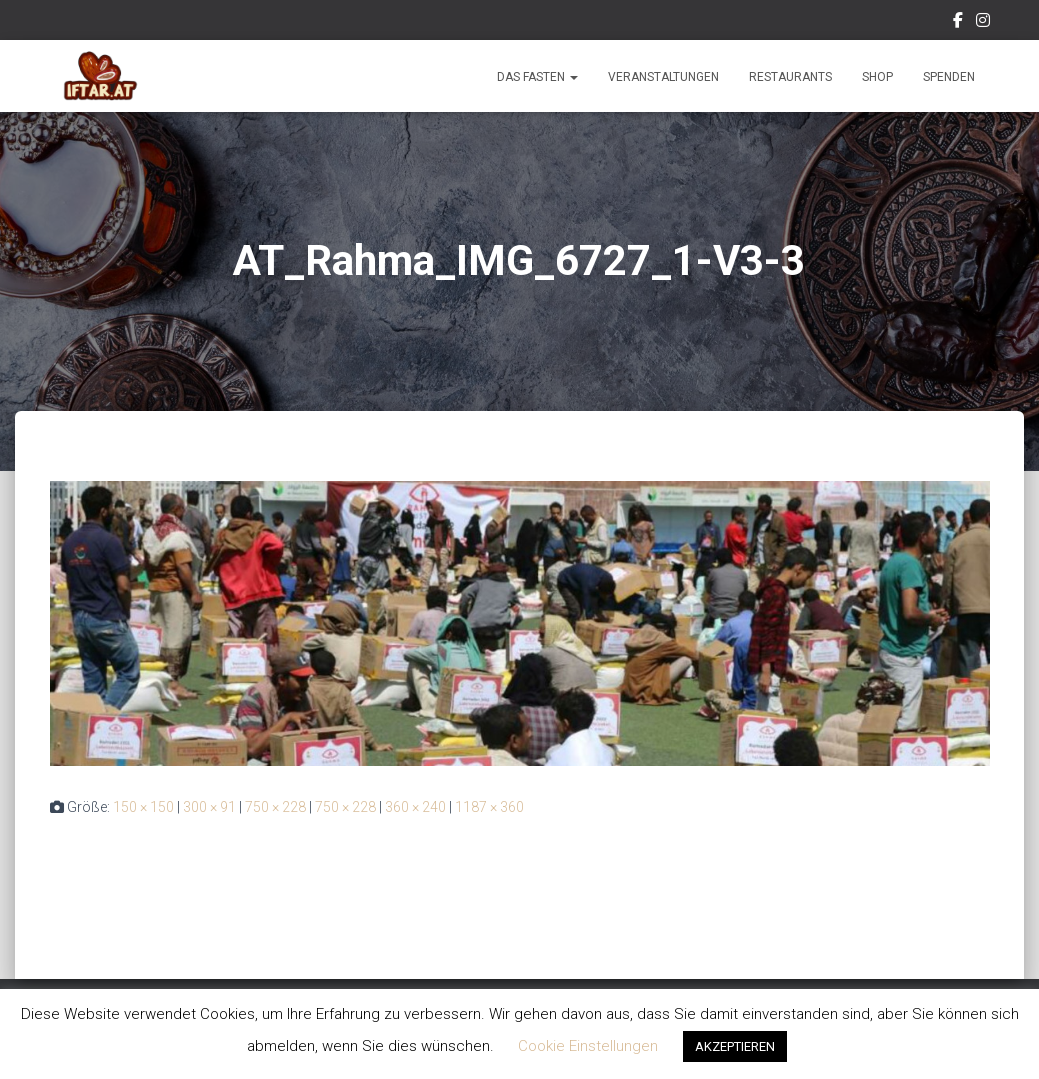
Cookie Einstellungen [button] (588, 1046)
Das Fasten (537, 77)
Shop (877, 77)
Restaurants (790, 77)
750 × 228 (275, 807)
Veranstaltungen (663, 77)
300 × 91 (209, 807)
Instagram (983, 23)
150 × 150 (143, 807)
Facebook (958, 23)
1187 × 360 (489, 807)
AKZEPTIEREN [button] (735, 1046)
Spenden (949, 77)
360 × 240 (415, 807)
